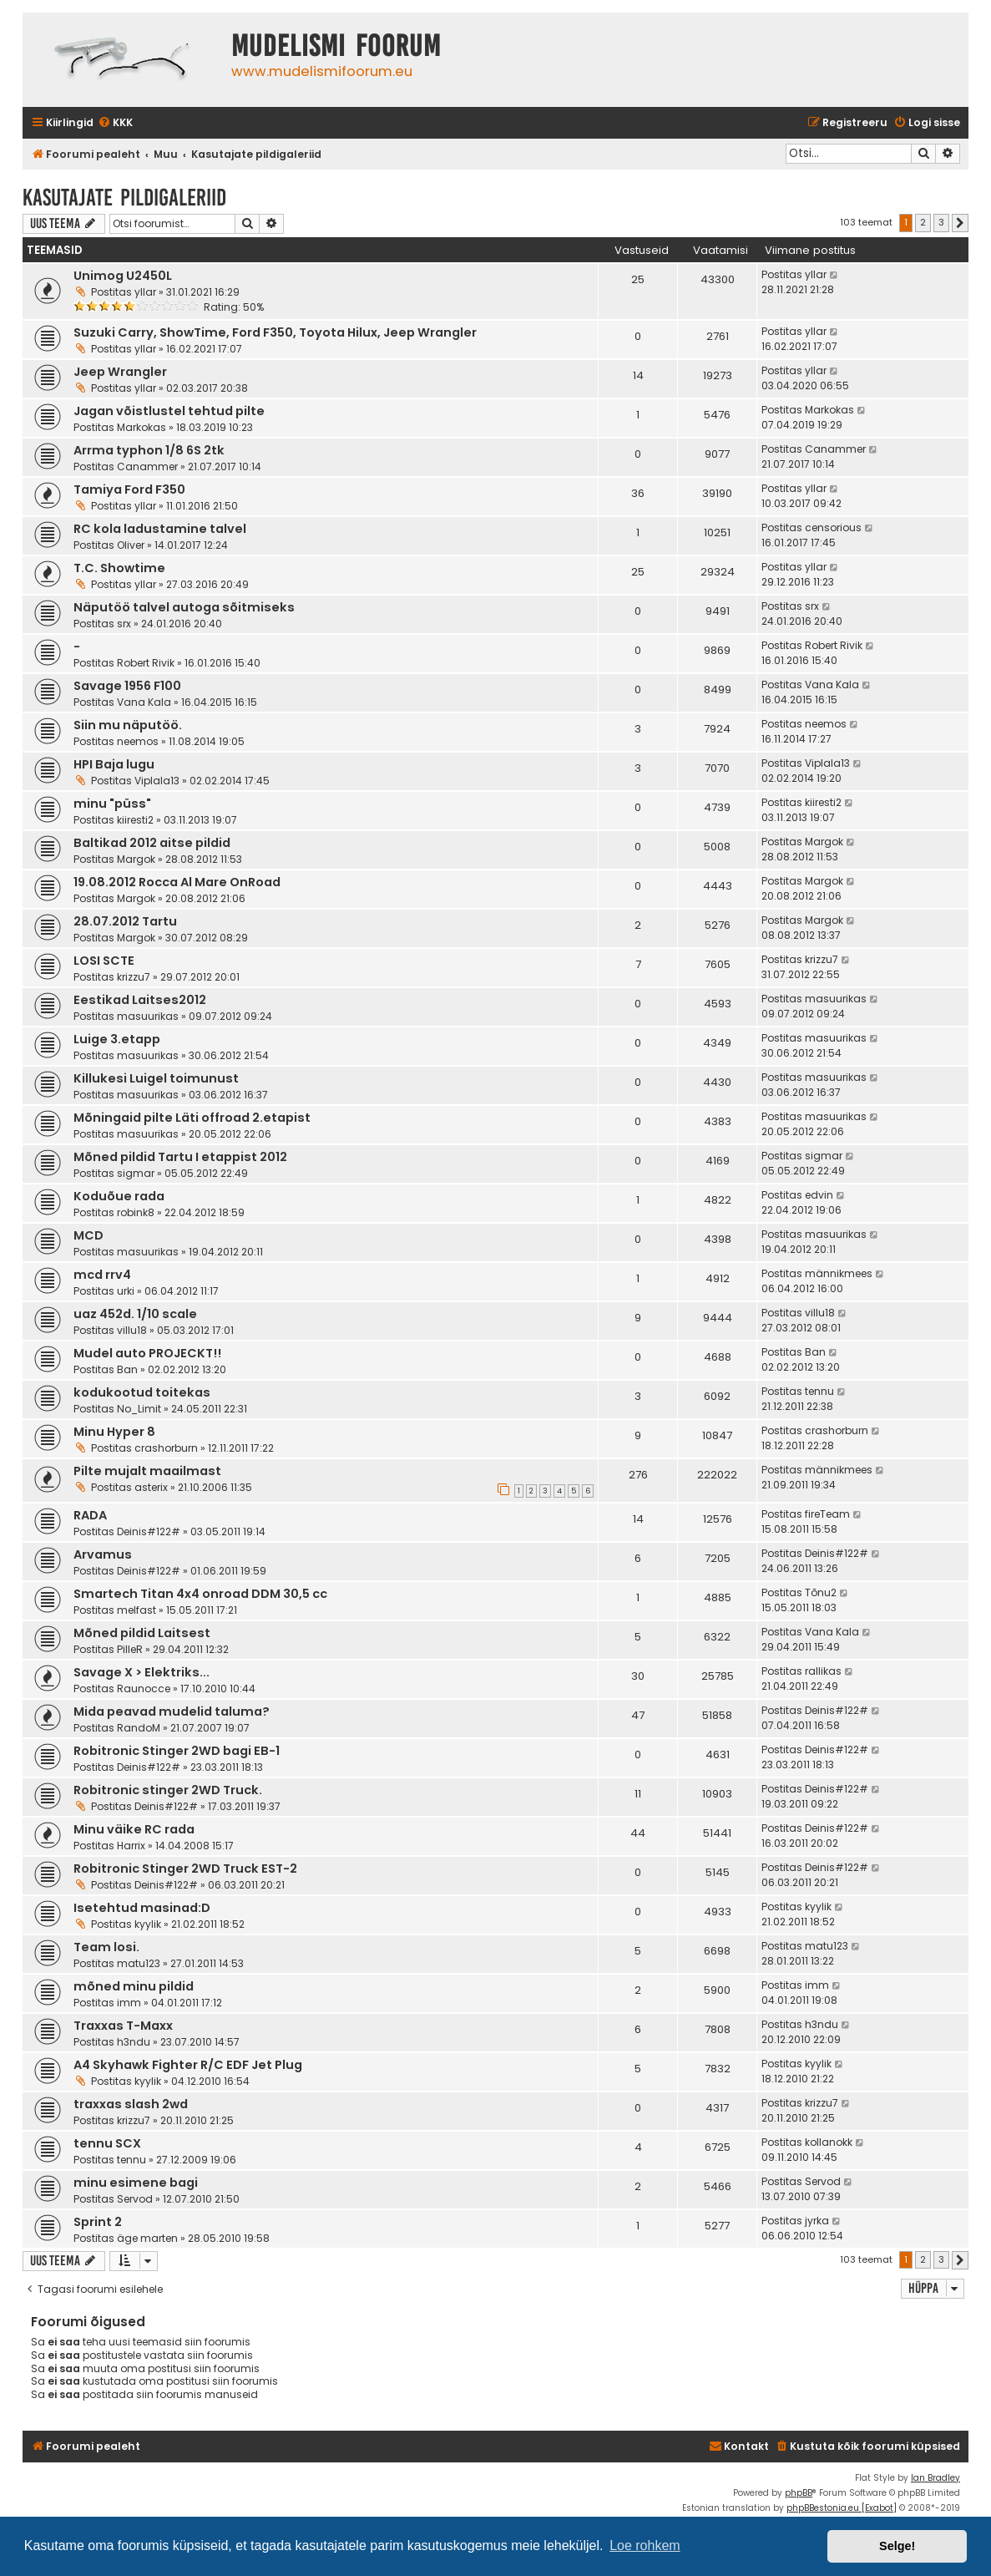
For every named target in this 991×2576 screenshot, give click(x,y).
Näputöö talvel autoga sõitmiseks (184, 607)
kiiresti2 (135, 820)
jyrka (817, 2220)
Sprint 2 (97, 2221)
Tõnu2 (821, 1592)
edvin (819, 1195)
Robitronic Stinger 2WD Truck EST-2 (185, 1868)
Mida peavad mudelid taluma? (171, 1711)
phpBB (798, 2493)
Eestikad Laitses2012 (139, 999)
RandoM (138, 1728)
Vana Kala (144, 702)
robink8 (135, 1212)
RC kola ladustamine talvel (159, 528)
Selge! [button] (897, 2546)
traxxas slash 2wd (130, 2104)
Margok (136, 859)
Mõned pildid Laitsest (141, 1633)
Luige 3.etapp (116, 1039)
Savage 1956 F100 (127, 685)
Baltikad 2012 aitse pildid (151, 842)
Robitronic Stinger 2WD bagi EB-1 (176, 1750)
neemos (138, 741)
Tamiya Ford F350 (129, 489)
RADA (90, 1515)
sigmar (135, 1173)
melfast (136, 1610)
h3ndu (133, 2042)
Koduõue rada (118, 1196)
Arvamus (102, 1554)
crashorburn (166, 1448)
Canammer (147, 466)
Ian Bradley (935, 2478)
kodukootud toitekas (141, 1392)
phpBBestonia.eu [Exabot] (841, 2508)
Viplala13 (156, 780)
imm (129, 2002)
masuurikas (148, 1016)
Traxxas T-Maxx (123, 2025)
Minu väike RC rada (134, 1829)
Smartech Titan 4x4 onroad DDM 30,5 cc (200, 1593)
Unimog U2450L (122, 275)
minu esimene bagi (135, 2182)
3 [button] (941, 222)
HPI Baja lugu (113, 764)
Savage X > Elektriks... (141, 1672)
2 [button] (923, 222)
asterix (151, 1487)
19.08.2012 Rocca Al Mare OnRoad (177, 882)
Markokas (141, 427)
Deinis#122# (148, 1531)
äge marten (147, 2238)
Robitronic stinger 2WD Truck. (167, 1790)
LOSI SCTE (103, 960)
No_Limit (139, 1409)
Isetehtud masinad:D (141, 1907)
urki (125, 1291)
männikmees (838, 1273)
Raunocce (143, 1688)
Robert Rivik (145, 663)
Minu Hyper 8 (114, 1431)
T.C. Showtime (119, 568)
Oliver (130, 545)
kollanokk (828, 2142)
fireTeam (827, 1514)
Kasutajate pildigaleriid (124, 197)
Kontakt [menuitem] (739, 2446)
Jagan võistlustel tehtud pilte (169, 411)
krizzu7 (133, 977)
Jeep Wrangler (120, 371)
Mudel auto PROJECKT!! (147, 1353)
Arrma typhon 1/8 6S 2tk (149, 450)
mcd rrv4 (102, 1274)
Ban (127, 1369)
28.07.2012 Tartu (125, 921)
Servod (135, 2199)
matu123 (138, 1963)
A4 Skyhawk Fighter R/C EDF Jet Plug (187, 2064)
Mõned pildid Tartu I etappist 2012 (180, 1157)
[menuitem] (115, 123)
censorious (833, 527)
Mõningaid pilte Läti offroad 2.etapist (192, 1117)
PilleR (130, 1649)
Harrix (131, 1845)
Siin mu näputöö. (127, 725)
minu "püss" (112, 803)
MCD (88, 1235)
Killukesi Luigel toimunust (156, 1078)
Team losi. (106, 1947)
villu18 (132, 1330)
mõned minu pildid (133, 1986)
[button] (960, 223)
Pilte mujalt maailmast (147, 1471)
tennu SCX (107, 2143)
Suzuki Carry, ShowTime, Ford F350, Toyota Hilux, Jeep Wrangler (275, 332)
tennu (819, 1391)
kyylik (147, 1924)
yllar (145, 292)
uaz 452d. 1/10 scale (135, 1314)
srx (124, 623)
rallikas (823, 1671)
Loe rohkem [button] (644, 2545)
